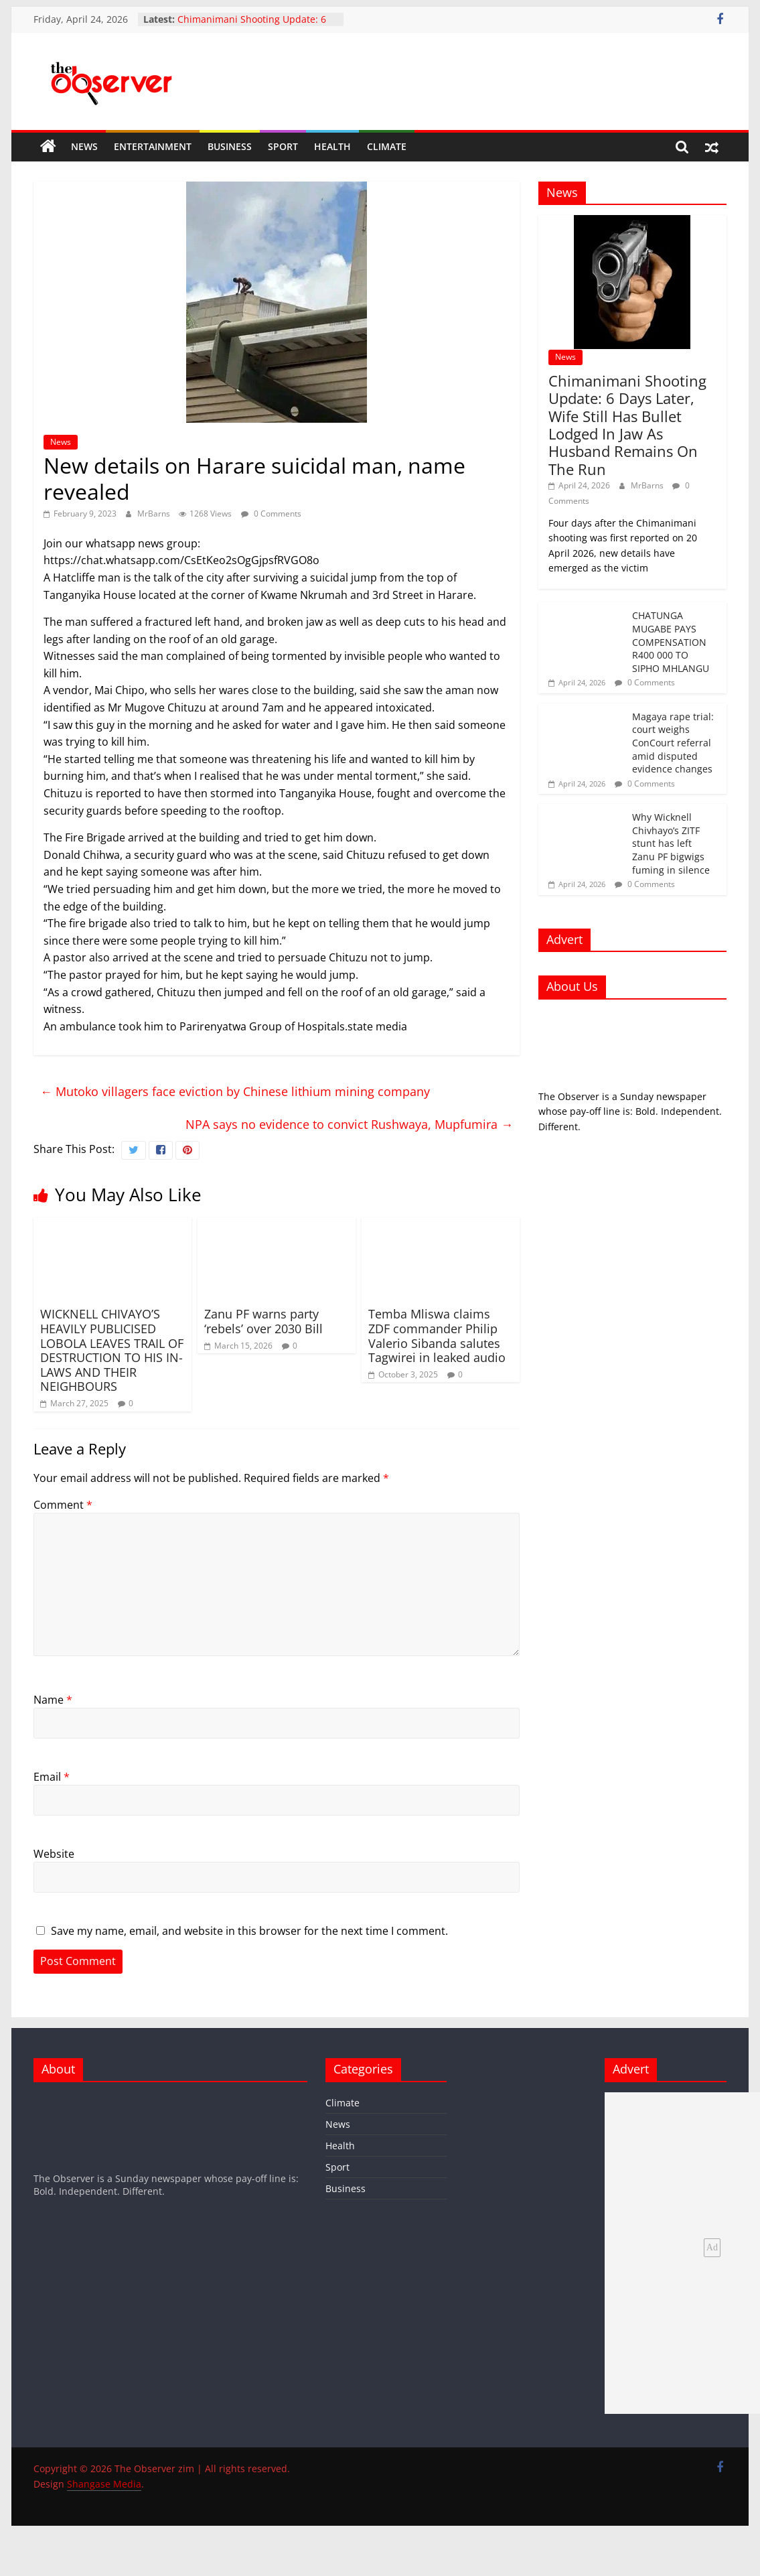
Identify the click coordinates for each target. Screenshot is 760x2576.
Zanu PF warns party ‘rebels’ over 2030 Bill (263, 1321)
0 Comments (271, 513)
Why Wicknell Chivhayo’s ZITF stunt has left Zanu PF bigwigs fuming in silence (671, 843)
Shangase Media (104, 2484)
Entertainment (153, 146)
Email (51, 1776)
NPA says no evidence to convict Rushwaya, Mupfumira (349, 1124)
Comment (62, 1504)
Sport (283, 146)
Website (53, 1853)
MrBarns (154, 513)
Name (52, 1699)
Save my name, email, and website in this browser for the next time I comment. (249, 1930)
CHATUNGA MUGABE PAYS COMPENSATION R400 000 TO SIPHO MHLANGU (670, 641)
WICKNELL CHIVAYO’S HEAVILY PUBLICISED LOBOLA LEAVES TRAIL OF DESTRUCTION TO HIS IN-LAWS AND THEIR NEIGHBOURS (111, 1350)
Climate (386, 146)
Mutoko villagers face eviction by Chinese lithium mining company (235, 1091)
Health (332, 146)
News (84, 146)
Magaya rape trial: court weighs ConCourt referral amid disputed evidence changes (673, 742)
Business (230, 146)
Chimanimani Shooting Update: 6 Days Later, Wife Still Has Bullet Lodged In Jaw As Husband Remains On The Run (627, 424)
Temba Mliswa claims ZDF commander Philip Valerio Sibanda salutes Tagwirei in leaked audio (437, 1335)
